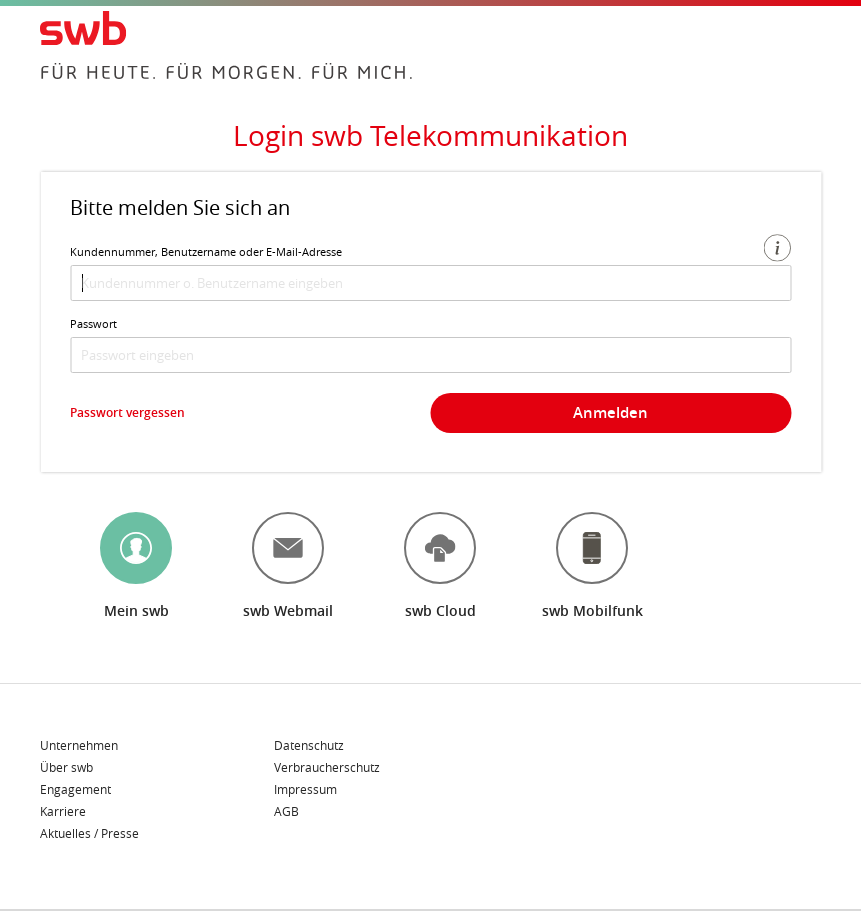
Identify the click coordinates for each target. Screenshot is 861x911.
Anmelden (610, 412)
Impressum (305, 790)
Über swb (66, 768)
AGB (286, 811)
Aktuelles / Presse (89, 833)
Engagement (75, 790)
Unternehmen (79, 746)
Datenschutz (309, 746)
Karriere (63, 812)
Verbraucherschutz (327, 768)
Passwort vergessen (127, 412)
